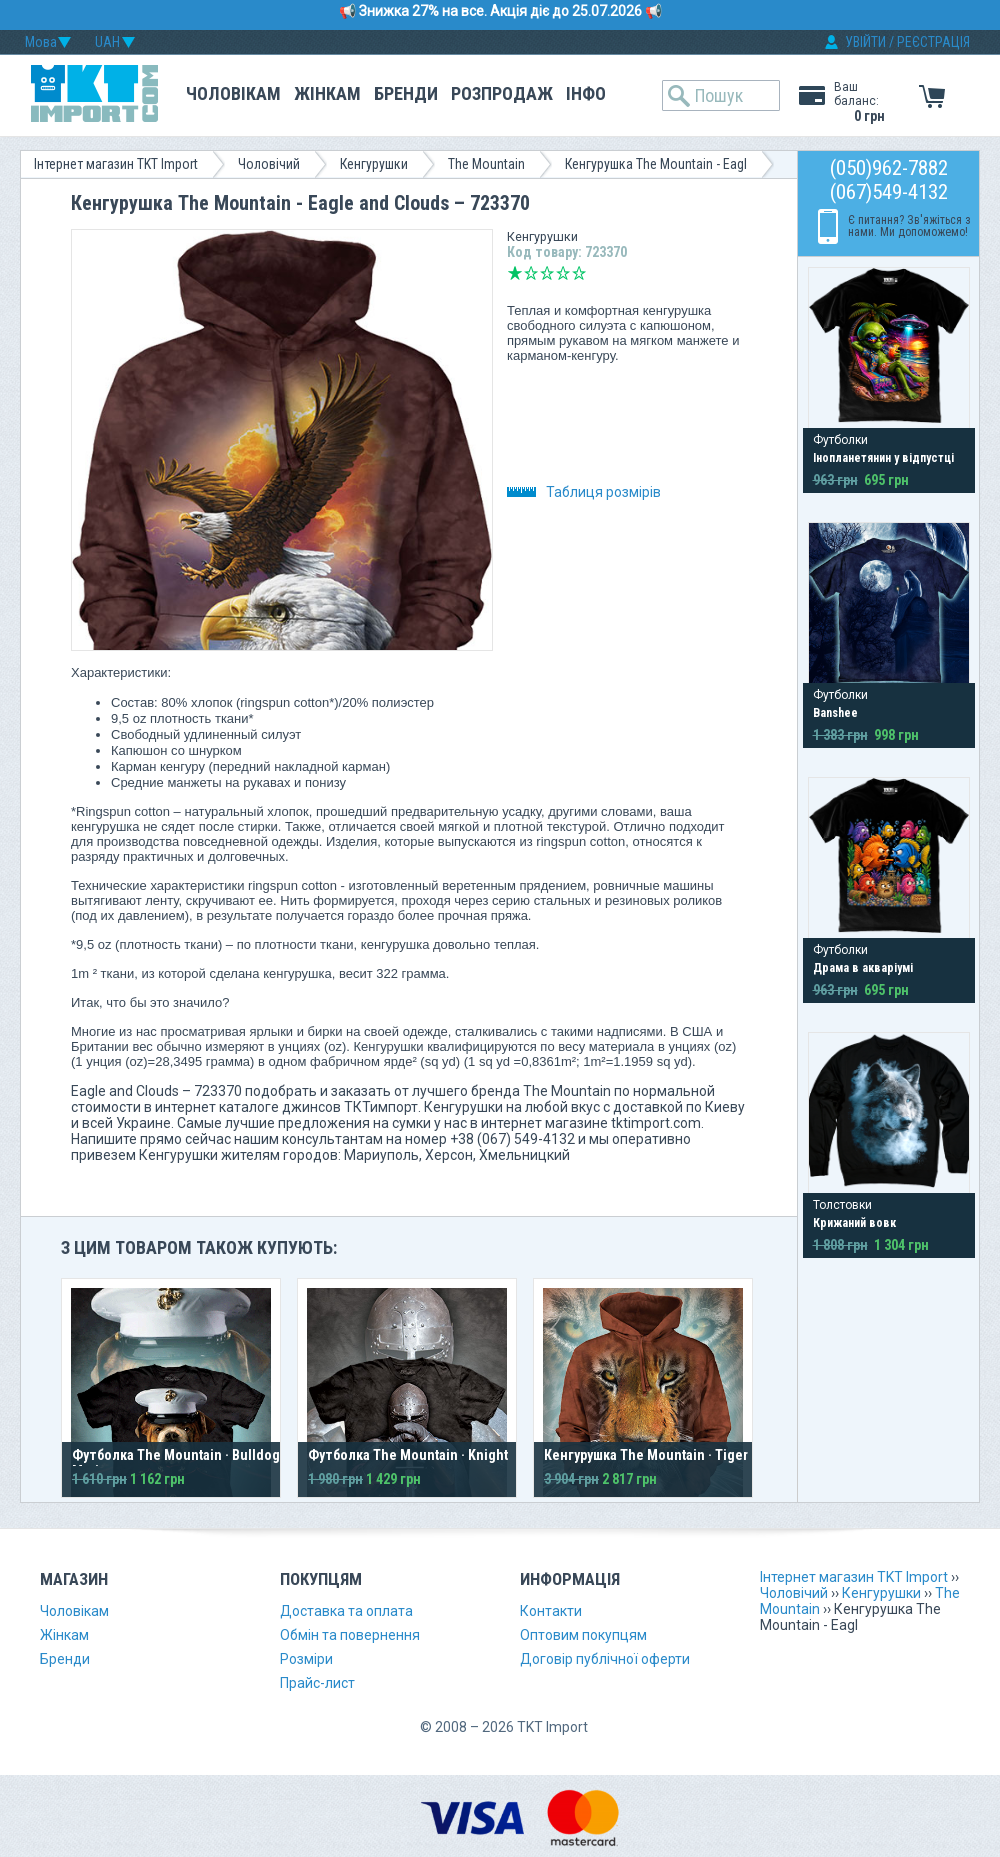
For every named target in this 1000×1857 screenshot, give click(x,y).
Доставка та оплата (346, 1611)
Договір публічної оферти (605, 1659)
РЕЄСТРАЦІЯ (933, 42)
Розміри (306, 1659)
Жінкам (327, 93)
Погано (531, 273)
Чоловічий (269, 164)
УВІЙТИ (865, 42)
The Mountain (486, 164)
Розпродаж (502, 93)
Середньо (547, 273)
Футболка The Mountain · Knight (408, 1455)
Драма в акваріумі (863, 968)
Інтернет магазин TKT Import (116, 164)
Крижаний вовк (854, 1223)
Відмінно (579, 273)
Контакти (551, 1611)
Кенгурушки (374, 164)
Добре (563, 273)
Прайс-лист (317, 1683)
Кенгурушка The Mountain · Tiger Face (662, 1455)
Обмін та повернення (350, 1635)
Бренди (406, 93)
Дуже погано (515, 273)
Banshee (835, 713)
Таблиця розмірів (584, 492)
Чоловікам (233, 93)
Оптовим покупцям (583, 1635)
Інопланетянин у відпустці (883, 458)
